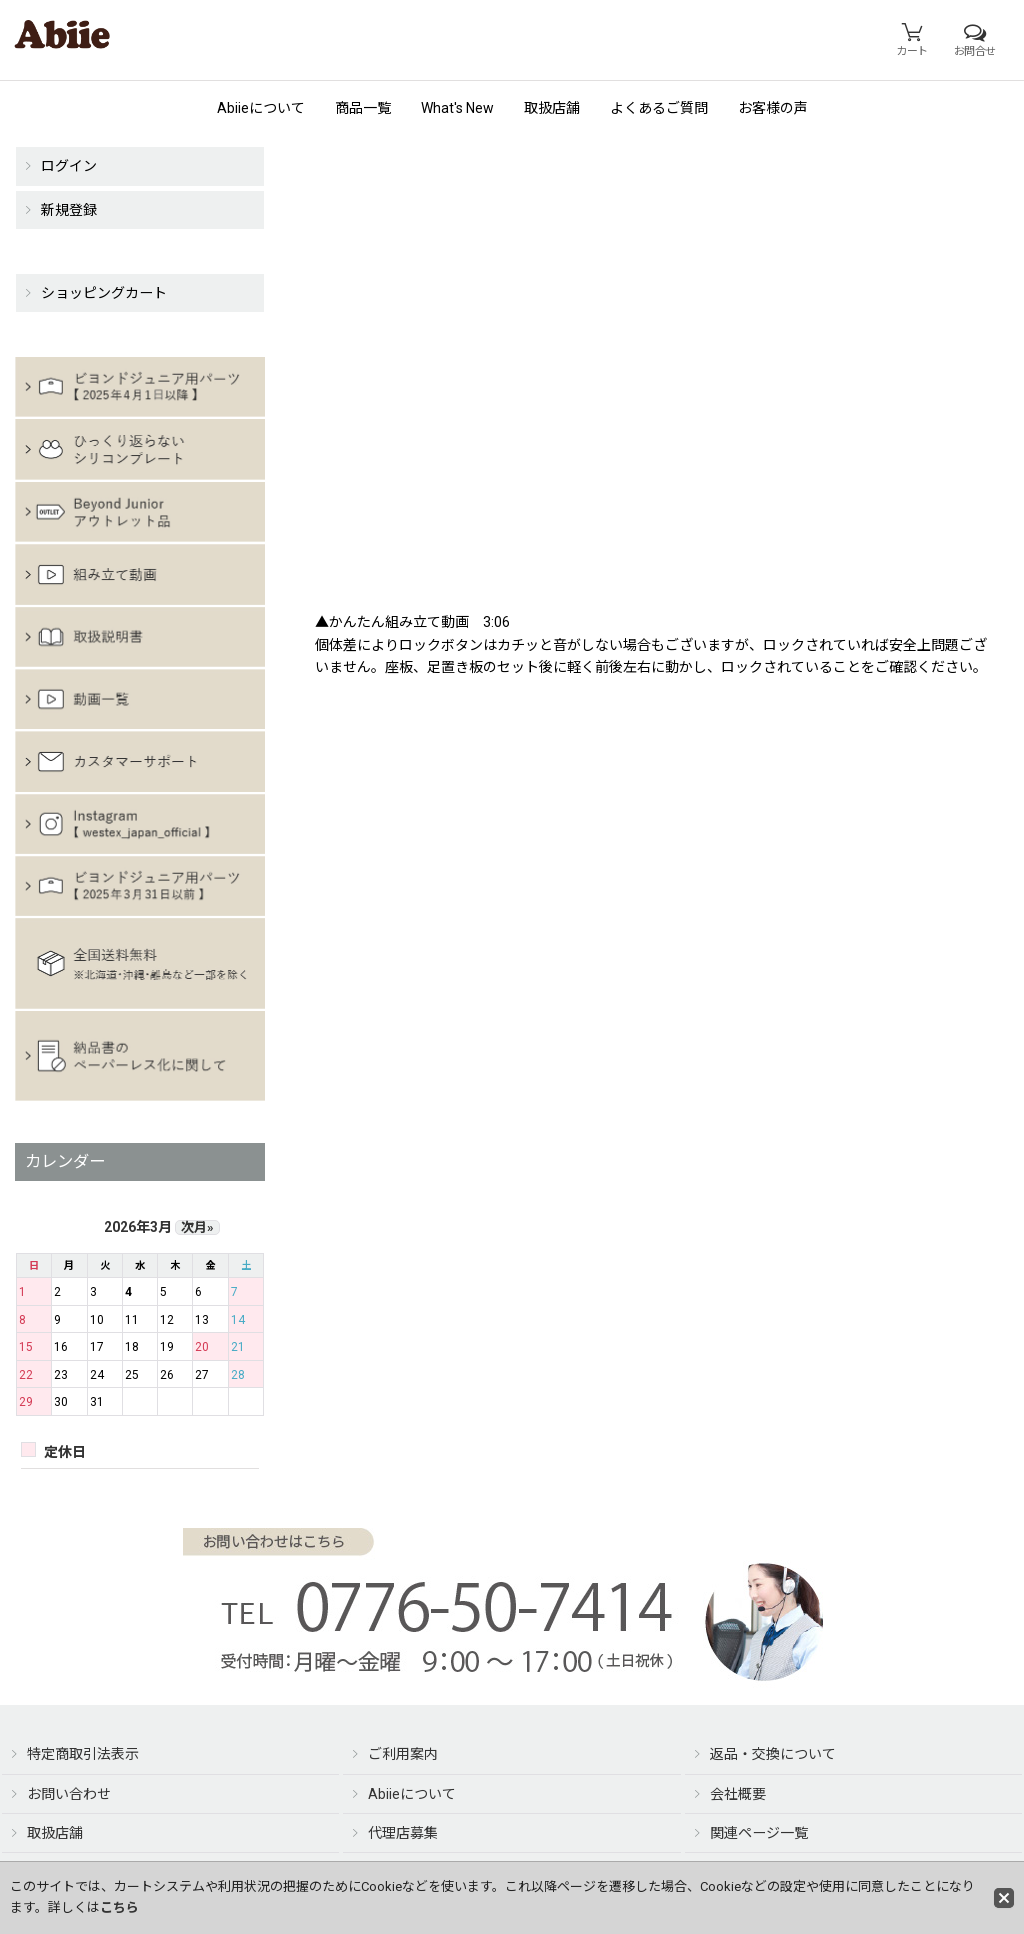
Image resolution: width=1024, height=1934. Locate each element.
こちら (119, 1907)
